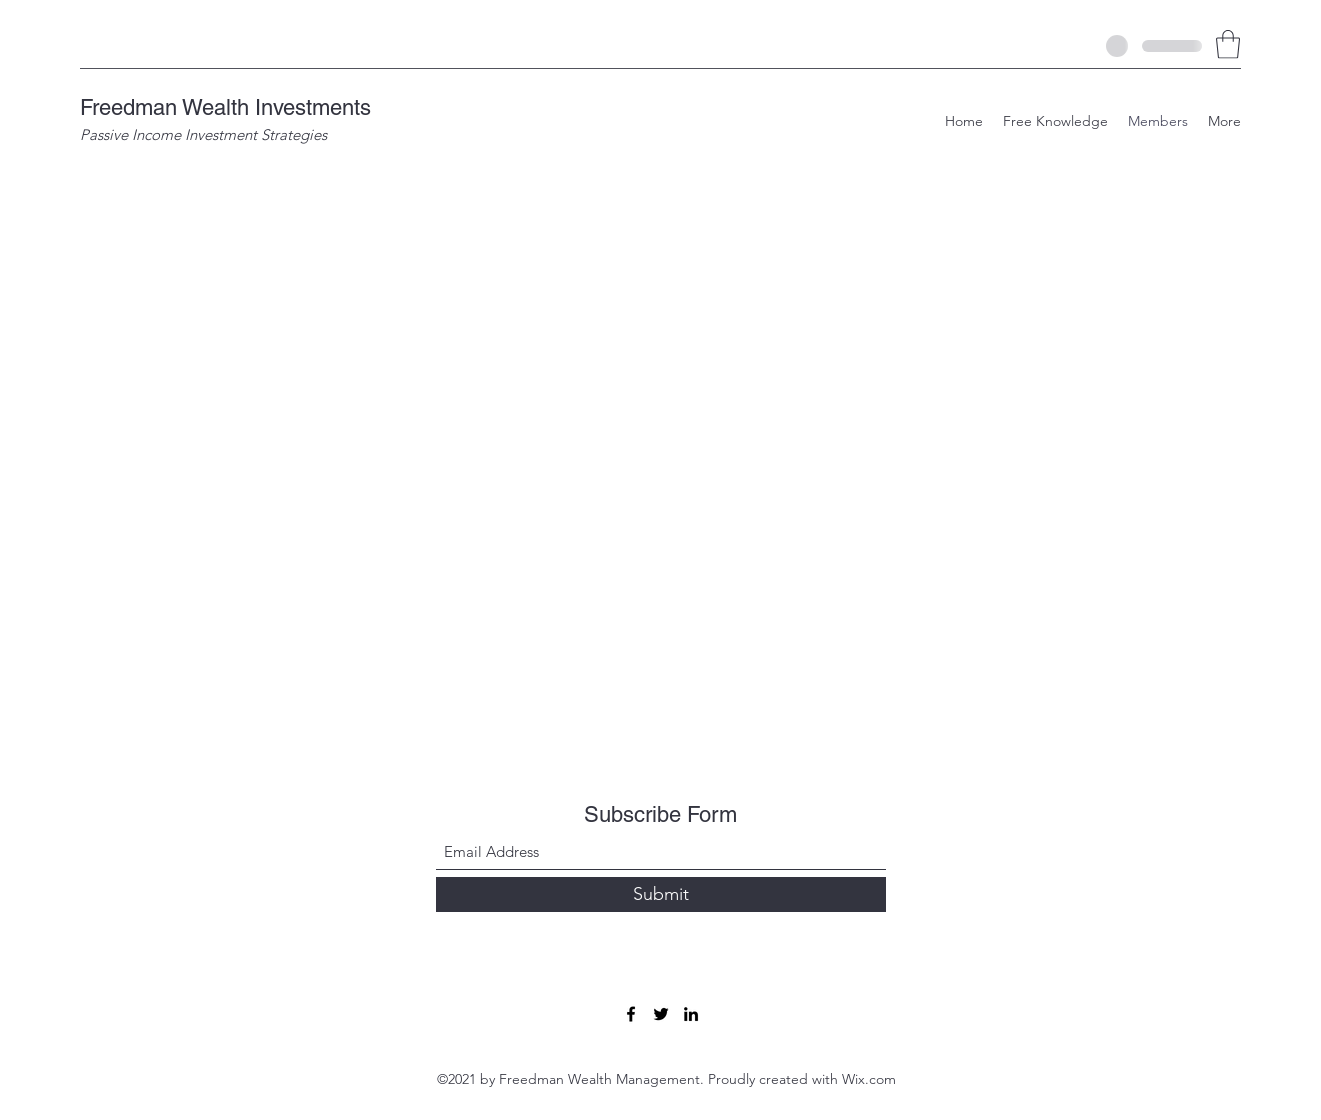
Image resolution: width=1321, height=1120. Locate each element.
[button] (1228, 44)
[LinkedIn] (691, 1014)
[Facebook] (631, 1014)
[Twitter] (661, 1014)
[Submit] (661, 894)
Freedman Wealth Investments (225, 107)
